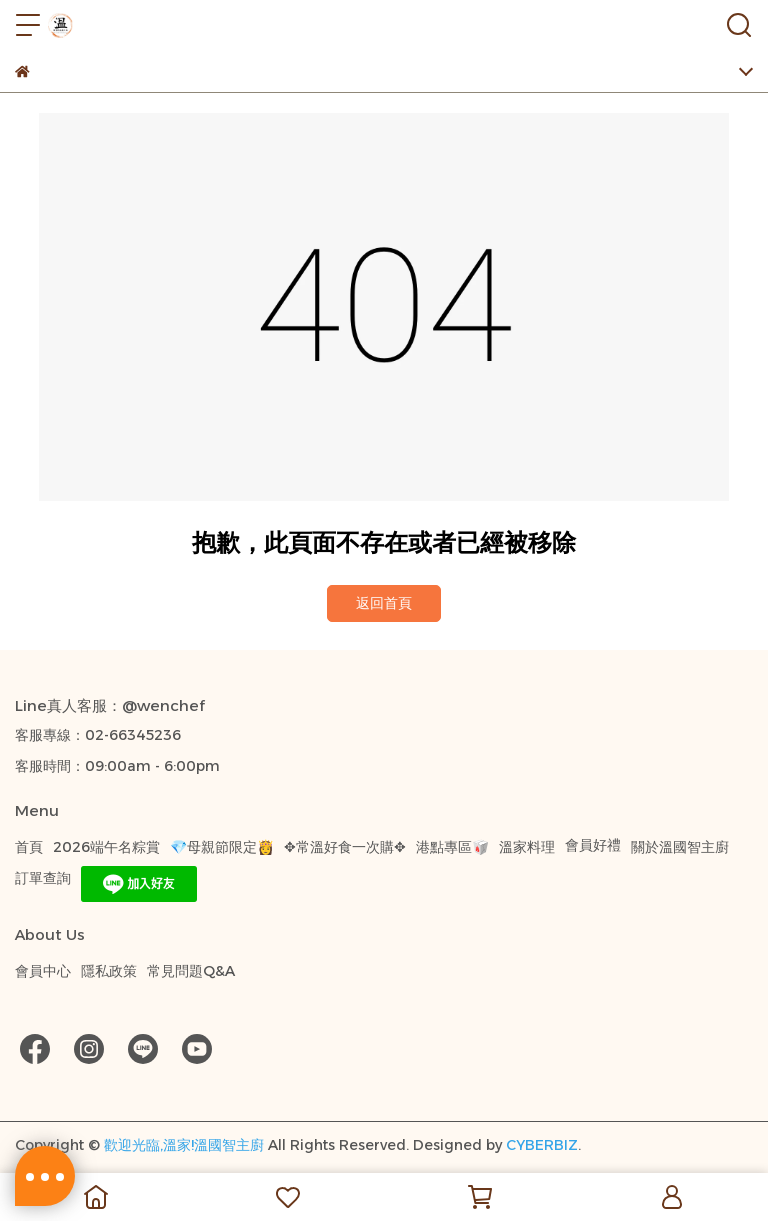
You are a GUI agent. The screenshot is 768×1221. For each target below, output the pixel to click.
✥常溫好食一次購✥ (345, 847)
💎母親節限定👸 (222, 847)
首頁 (29, 847)
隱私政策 (109, 971)
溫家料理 (527, 847)
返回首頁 (384, 603)
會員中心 (43, 971)
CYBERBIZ (542, 1145)
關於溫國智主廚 (680, 847)
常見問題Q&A (191, 971)
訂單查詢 (43, 878)
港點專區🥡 (452, 847)
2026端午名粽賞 (106, 847)
